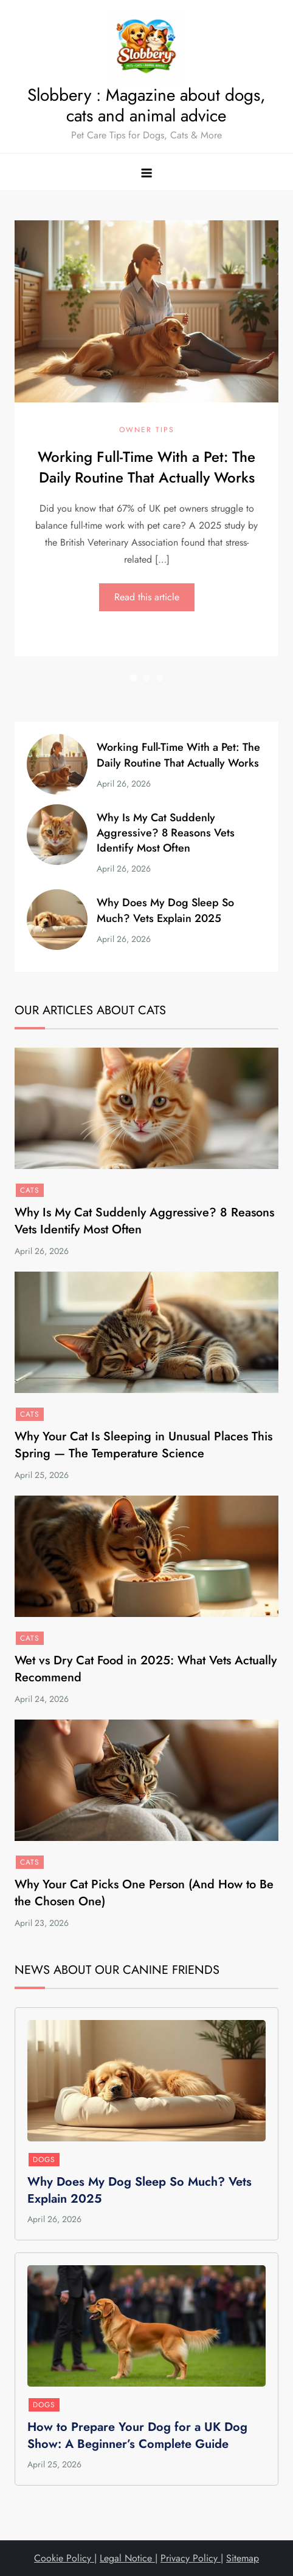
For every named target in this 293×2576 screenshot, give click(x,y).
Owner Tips (146, 430)
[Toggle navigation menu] (146, 172)
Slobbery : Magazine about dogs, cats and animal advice (146, 105)
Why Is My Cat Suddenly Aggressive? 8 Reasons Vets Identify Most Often (166, 833)
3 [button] (160, 678)
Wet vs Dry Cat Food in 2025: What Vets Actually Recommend (146, 1669)
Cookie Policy (64, 2558)
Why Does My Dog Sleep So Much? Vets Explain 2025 (165, 910)
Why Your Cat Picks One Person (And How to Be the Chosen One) (144, 1893)
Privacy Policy (190, 2558)
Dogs (44, 2159)
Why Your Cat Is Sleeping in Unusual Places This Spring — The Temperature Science (143, 1445)
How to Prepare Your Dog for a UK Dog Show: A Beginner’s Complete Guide (137, 2435)
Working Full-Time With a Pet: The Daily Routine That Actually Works (146, 467)
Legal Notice (127, 2558)
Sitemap (242, 2558)
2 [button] (146, 678)
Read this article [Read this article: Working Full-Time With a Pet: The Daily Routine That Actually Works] (146, 596)
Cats (30, 1190)
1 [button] (133, 678)
